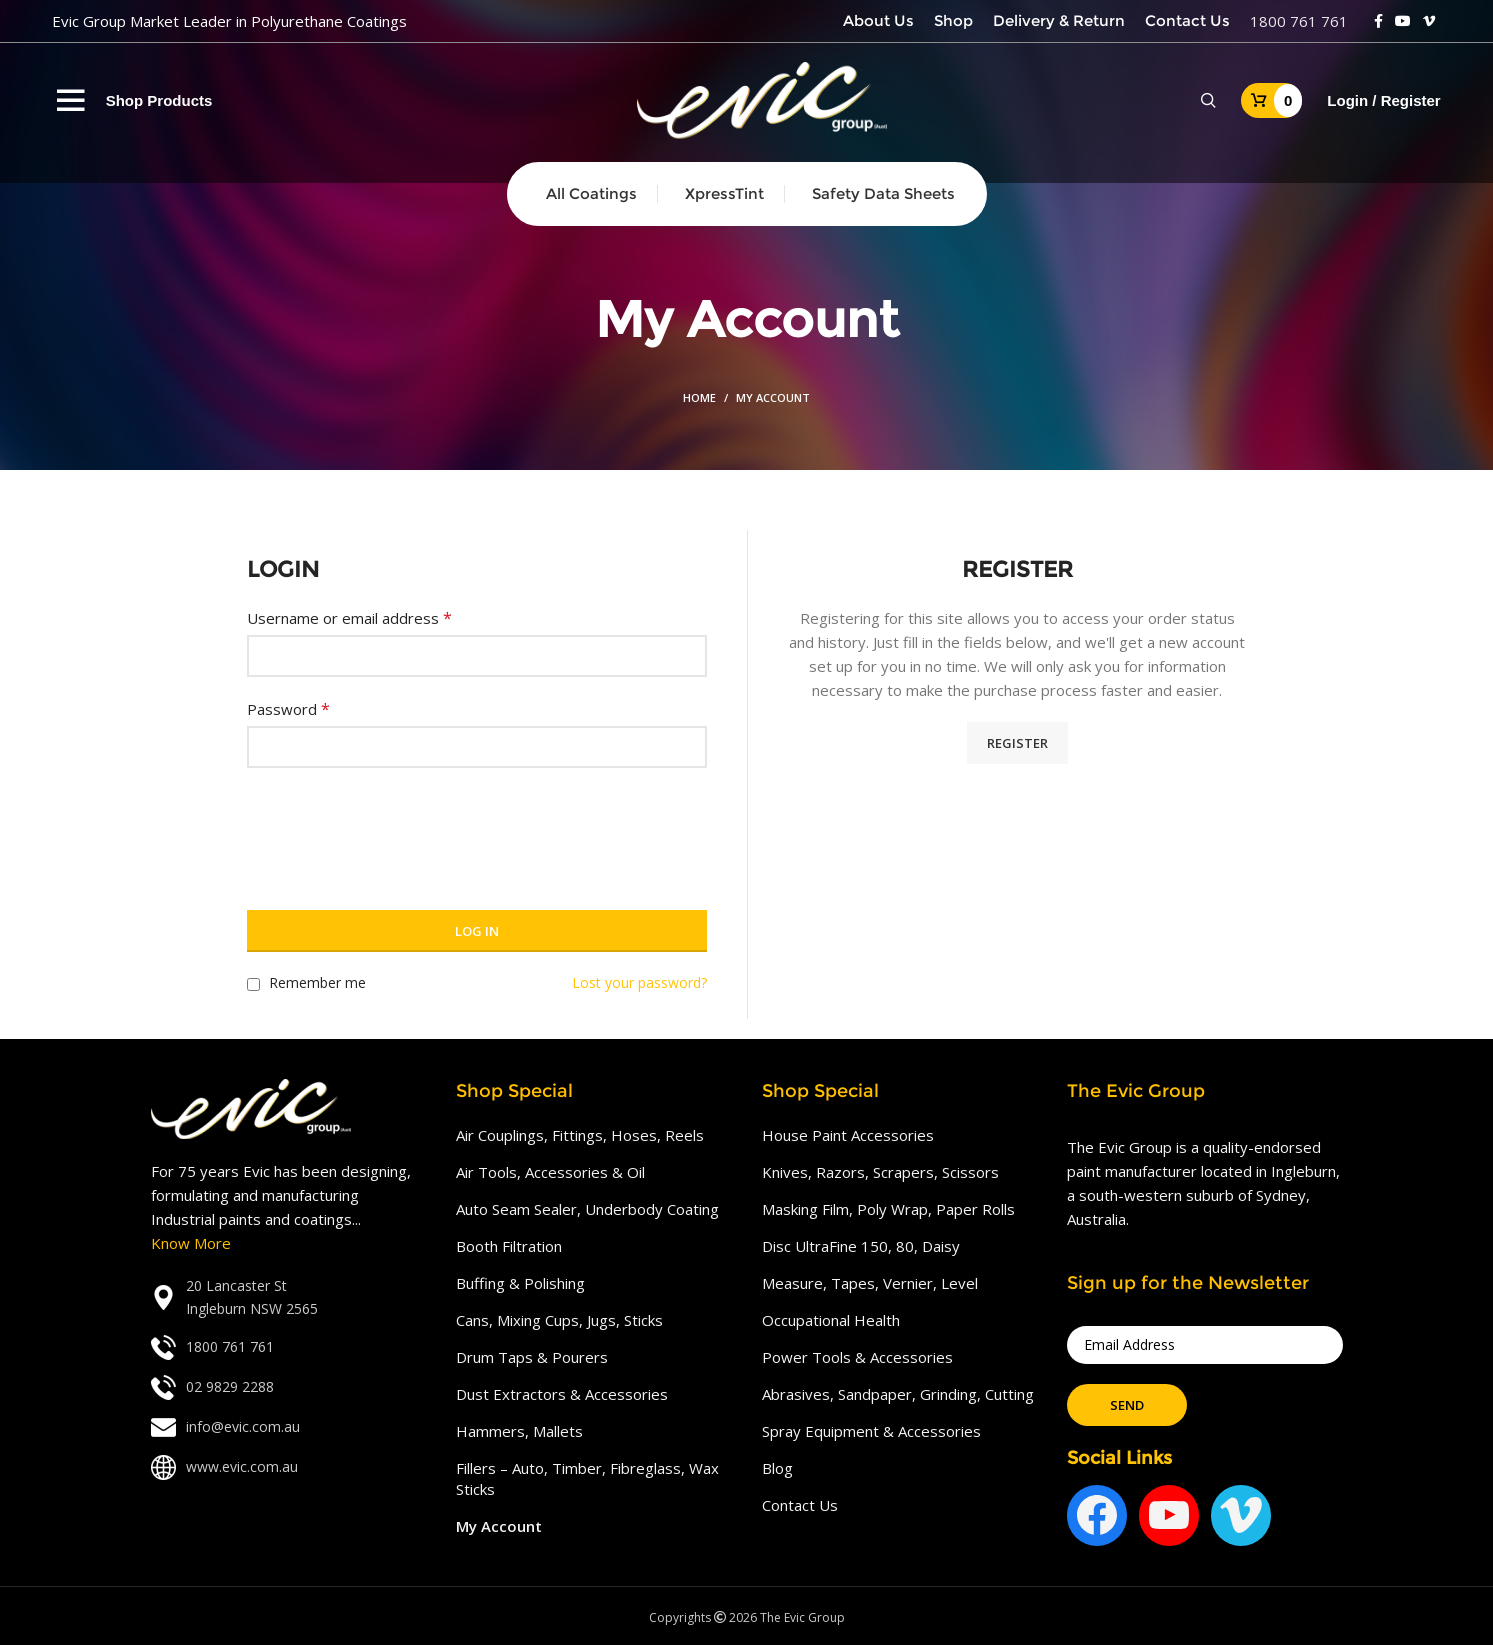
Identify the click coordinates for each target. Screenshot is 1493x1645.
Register (1017, 743)
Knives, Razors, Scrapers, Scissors (880, 1172)
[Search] (1208, 101)
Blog (777, 1468)
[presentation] (399, 827)
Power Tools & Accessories (857, 1357)
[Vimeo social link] (1429, 21)
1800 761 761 (1299, 21)
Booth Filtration (509, 1246)
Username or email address (349, 618)
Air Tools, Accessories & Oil (550, 1172)
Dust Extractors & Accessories (562, 1394)
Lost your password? (639, 982)
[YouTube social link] (1403, 21)
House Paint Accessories (848, 1135)
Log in (477, 931)
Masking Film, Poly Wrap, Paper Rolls (888, 1209)
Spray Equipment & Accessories (871, 1431)
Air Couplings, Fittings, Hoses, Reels (580, 1135)
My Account (499, 1526)
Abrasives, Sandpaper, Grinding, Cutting (898, 1394)
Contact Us (800, 1505)
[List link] (289, 1297)
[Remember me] (253, 984)
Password (288, 709)
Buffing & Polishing (520, 1283)
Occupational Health (831, 1320)
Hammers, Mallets (519, 1431)
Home (699, 397)
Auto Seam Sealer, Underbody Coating (587, 1209)
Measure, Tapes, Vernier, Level (870, 1283)
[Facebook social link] (1378, 21)
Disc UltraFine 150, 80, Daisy (861, 1246)
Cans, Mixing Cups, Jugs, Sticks (559, 1320)
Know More (191, 1243)
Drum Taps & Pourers (532, 1357)
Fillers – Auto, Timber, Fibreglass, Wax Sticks (587, 1478)
